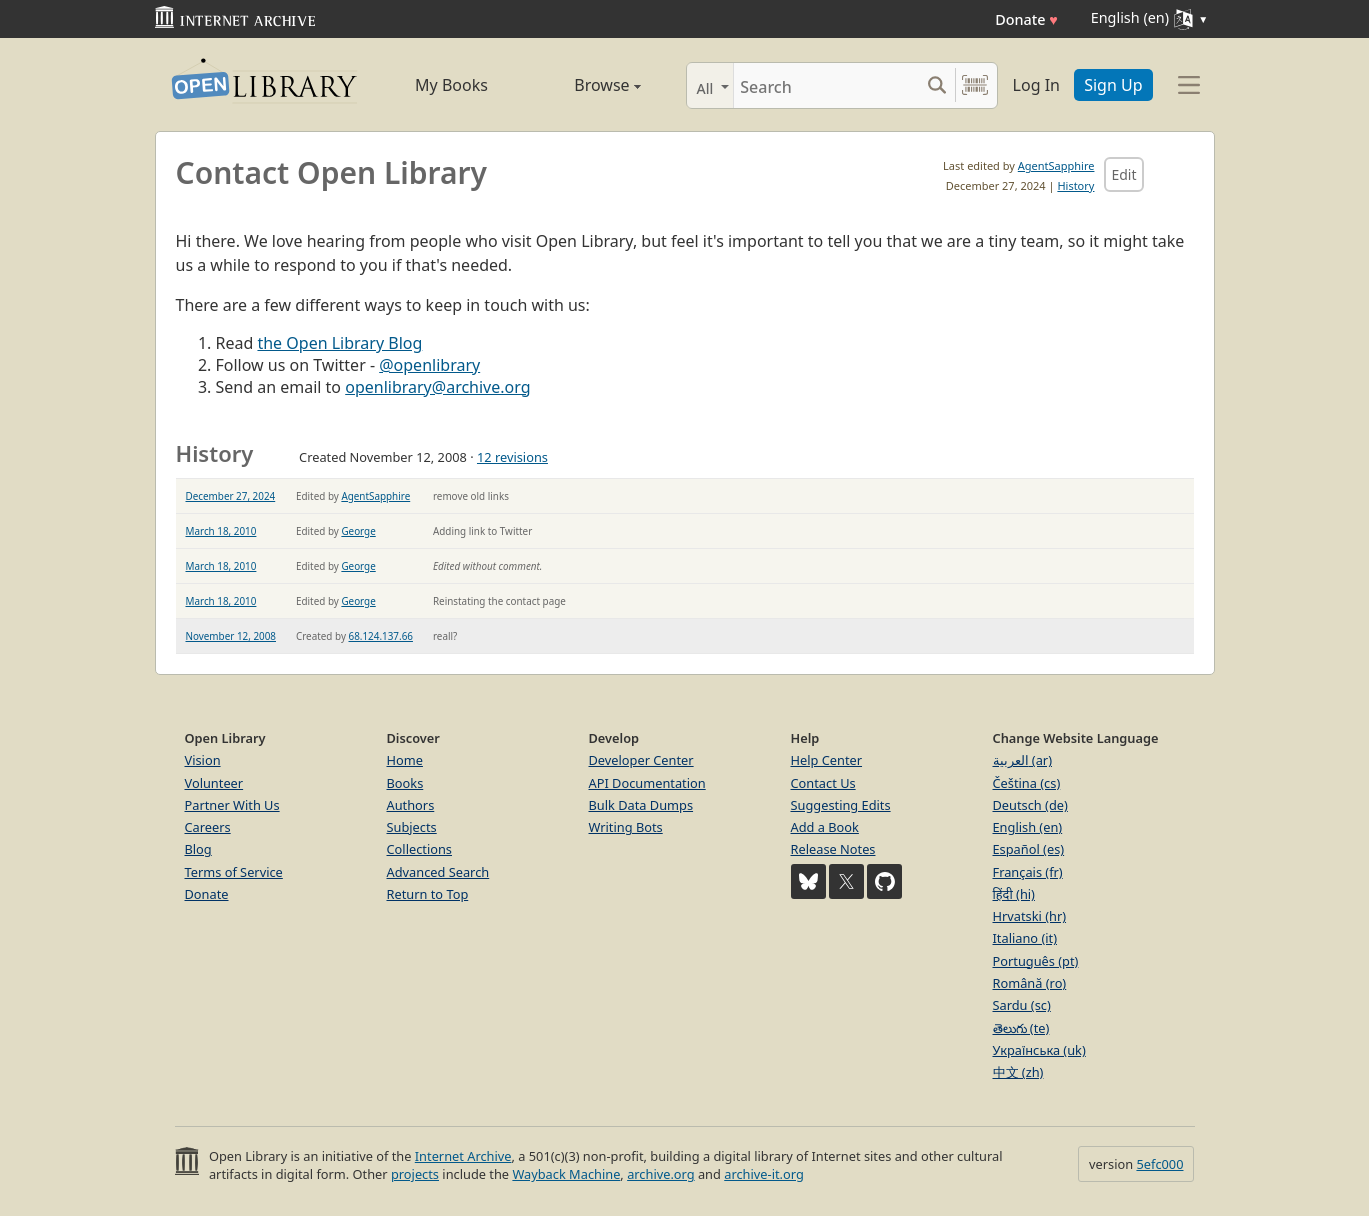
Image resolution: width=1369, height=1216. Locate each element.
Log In (1036, 85)
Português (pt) (1036, 961)
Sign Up (1113, 85)
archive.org (660, 1174)
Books (405, 783)
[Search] (826, 85)
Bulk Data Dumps (641, 805)
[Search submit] (937, 85)
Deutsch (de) (1030, 805)
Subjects (412, 827)
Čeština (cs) (1027, 783)
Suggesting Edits (841, 805)
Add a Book (825, 827)
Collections (420, 849)
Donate (1026, 19)
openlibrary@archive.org (437, 387)
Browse (585, 85)
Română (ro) (1030, 983)
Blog (198, 849)
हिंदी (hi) (1014, 894)
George (358, 531)
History (1075, 185)
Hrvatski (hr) (1030, 916)
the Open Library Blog (339, 343)
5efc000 (1159, 1164)
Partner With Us (232, 805)
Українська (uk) (1039, 1050)
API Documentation (647, 783)
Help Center (827, 760)
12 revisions (512, 457)
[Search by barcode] (975, 85)
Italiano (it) (1025, 938)
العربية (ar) (1022, 760)
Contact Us (823, 783)
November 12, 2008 (231, 636)
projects (415, 1174)
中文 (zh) (1018, 1072)
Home (405, 760)
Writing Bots (626, 827)
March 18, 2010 (221, 531)
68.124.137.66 (381, 636)
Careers (208, 827)
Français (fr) (1028, 872)
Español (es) (1029, 849)
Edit (1123, 174)
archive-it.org (764, 1174)
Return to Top (428, 894)
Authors (411, 805)
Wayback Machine (566, 1174)
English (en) (1028, 827)
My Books (451, 85)
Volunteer (214, 783)
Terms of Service (234, 872)
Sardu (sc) (1022, 1005)
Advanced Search (438, 872)
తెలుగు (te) (1021, 1028)
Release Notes (833, 849)
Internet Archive (463, 1156)
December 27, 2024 (231, 496)
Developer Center (641, 760)
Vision (203, 760)
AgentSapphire (1056, 165)
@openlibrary (429, 365)
